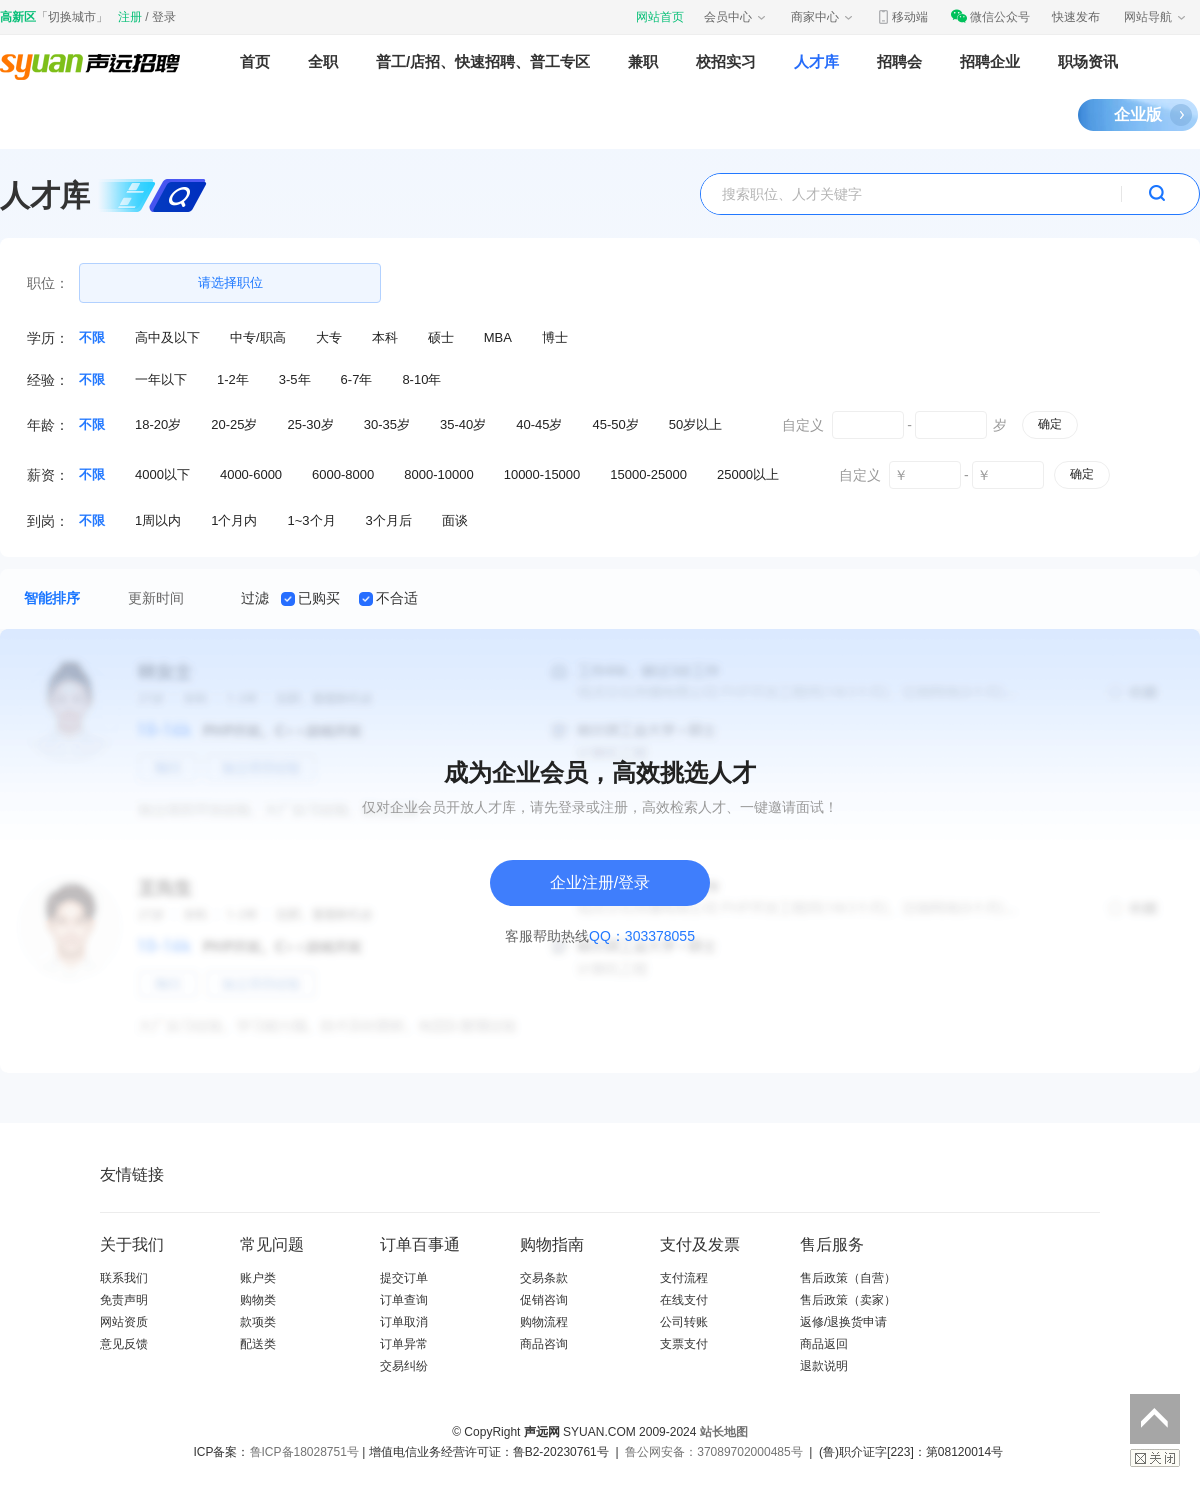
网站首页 (660, 17)
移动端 (902, 17)
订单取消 (404, 1322)
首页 (255, 61)
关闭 (1155, 1458)
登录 (164, 17)
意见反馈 (124, 1344)
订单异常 (404, 1344)
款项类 (258, 1322)
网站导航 (1156, 17)
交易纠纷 (404, 1366)
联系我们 (124, 1278)
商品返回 (824, 1344)
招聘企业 (990, 61)
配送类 (258, 1344)
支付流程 (684, 1278)
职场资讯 (1088, 61)
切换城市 (72, 17)
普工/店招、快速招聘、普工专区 (483, 61)
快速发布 (1076, 17)
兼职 (643, 61)
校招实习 (726, 61)
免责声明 (124, 1300)
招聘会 (899, 61)
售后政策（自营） (848, 1278)
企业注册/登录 (600, 882)
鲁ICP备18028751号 (304, 1452)
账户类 (258, 1278)
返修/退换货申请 (843, 1322)
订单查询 (404, 1300)
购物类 (258, 1300)
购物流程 (544, 1322)
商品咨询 (544, 1344)
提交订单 (404, 1278)
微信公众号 (990, 17)
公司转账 (684, 1322)
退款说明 (824, 1366)
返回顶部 (1155, 1419)
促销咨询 (544, 1300)
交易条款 (544, 1278)
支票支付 (684, 1344)
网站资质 (124, 1322)
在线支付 (684, 1300)
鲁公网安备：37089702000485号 (713, 1452)
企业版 (1138, 114)
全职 (323, 61)
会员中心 (736, 17)
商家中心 (823, 17)
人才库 (816, 61)
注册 (130, 17)
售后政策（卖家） (848, 1300)
